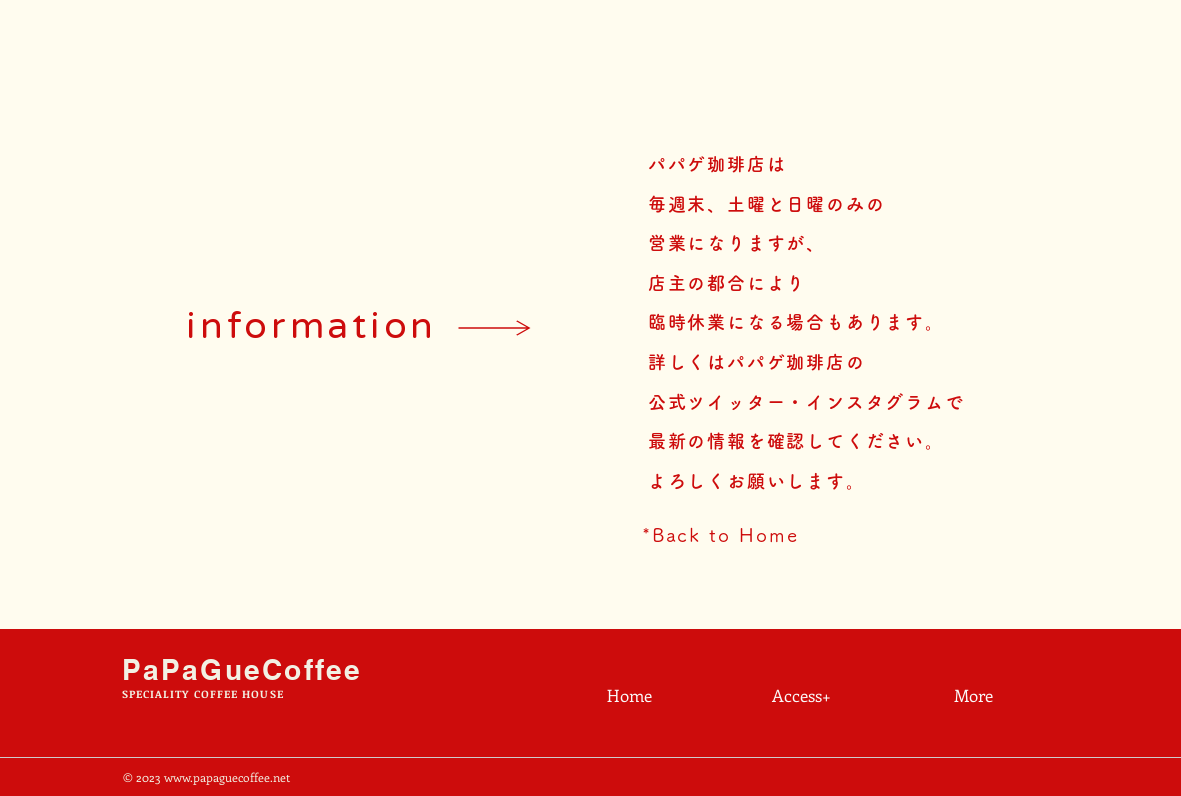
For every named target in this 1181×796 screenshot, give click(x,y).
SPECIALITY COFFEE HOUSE (203, 693)
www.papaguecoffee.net (227, 777)
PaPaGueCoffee (242, 669)
